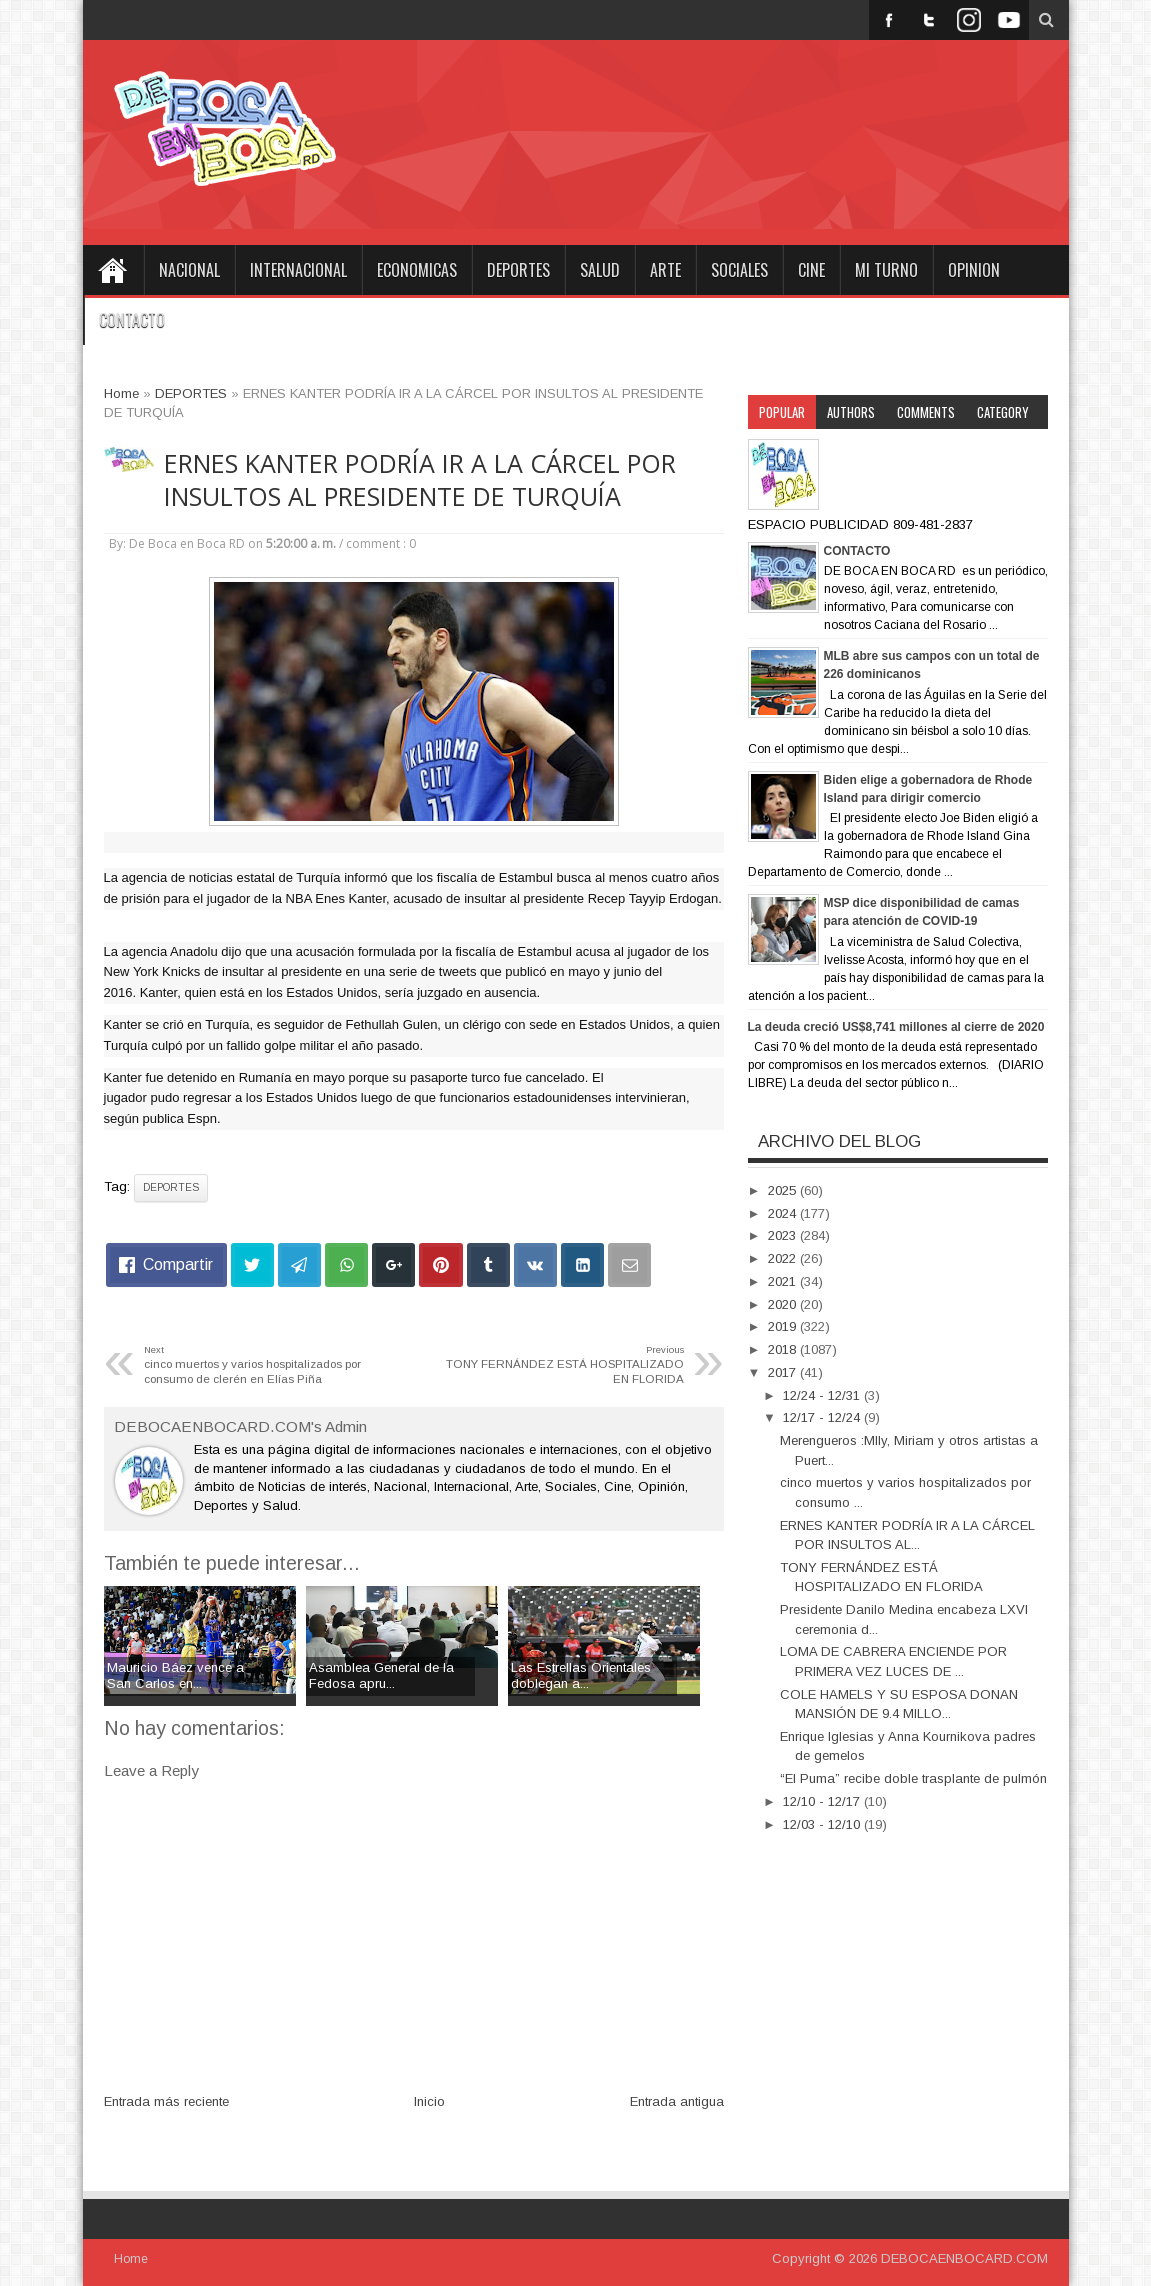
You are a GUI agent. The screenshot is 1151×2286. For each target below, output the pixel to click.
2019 (784, 1326)
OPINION (974, 270)
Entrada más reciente (166, 2101)
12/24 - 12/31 (823, 1395)
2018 (784, 1349)
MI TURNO (886, 270)
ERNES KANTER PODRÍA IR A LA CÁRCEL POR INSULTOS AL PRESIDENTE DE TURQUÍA (420, 480)
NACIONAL (189, 270)
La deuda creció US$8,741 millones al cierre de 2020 (896, 1027)
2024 (784, 1213)
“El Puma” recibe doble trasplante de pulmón (913, 1778)
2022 (784, 1258)
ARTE (665, 270)
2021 (784, 1281)
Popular (782, 412)
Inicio (429, 2101)
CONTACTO (132, 320)
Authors (851, 412)
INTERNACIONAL (298, 270)
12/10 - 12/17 (823, 1801)
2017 (784, 1372)
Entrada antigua (677, 2101)
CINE (811, 270)
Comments (926, 412)
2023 (784, 1235)
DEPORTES (518, 270)
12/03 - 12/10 (823, 1824)
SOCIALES (739, 270)
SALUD (600, 270)
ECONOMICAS (417, 270)
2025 (784, 1190)
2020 (784, 1304)
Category (1003, 412)
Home (113, 270)
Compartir (178, 1264)
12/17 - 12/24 (823, 1417)
